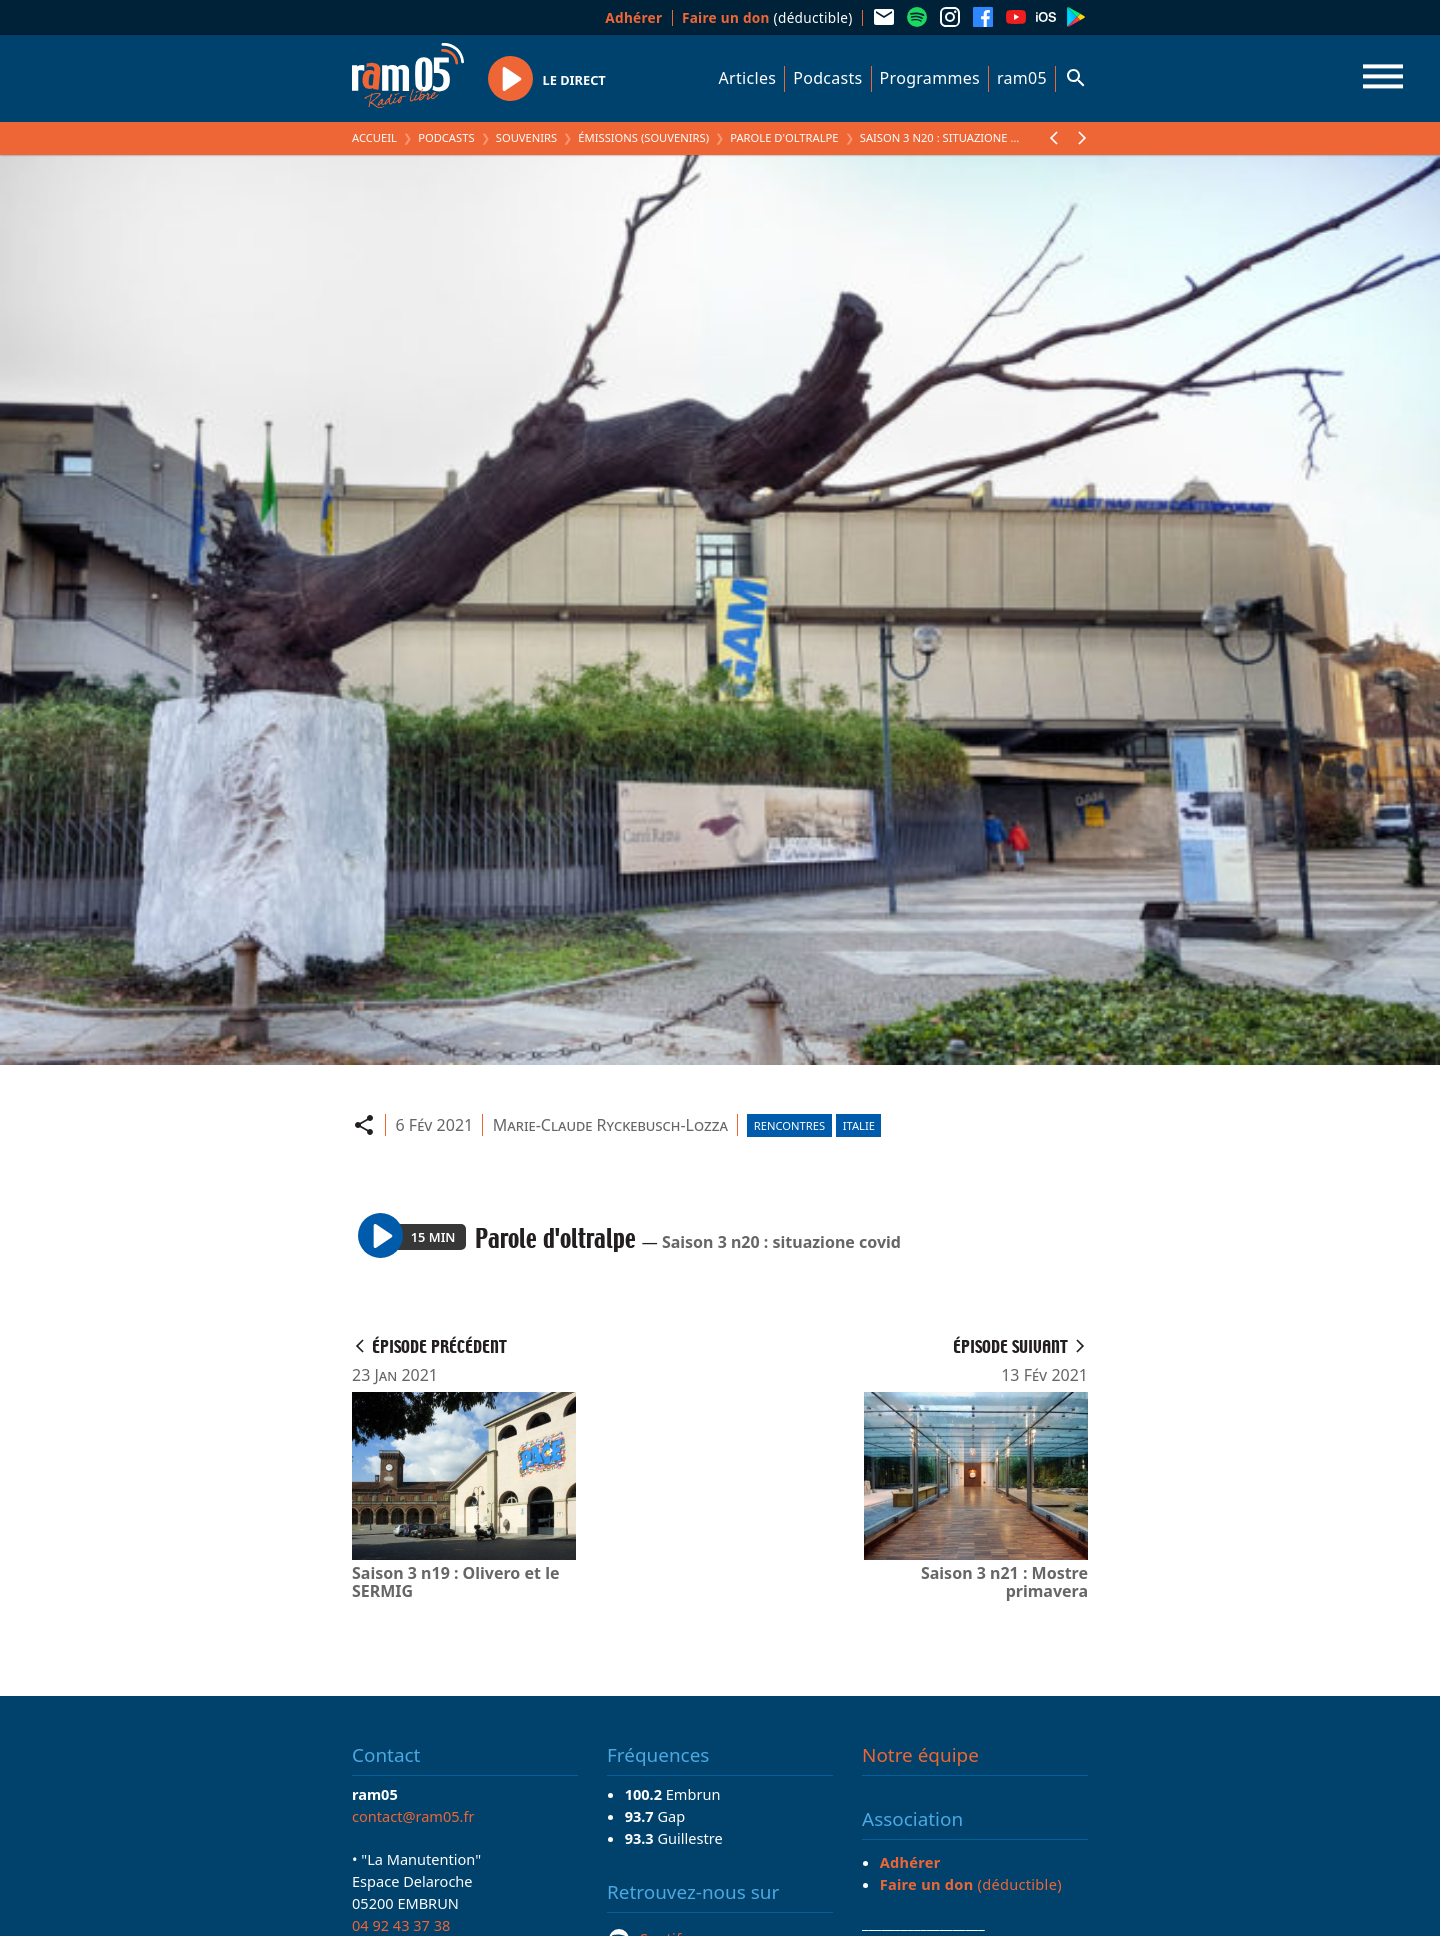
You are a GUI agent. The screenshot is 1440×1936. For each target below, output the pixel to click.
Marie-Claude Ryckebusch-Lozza (610, 1125)
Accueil (374, 137)
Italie (859, 1125)
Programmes (930, 78)
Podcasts (827, 78)
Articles (748, 78)
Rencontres (789, 1125)
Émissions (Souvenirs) (643, 137)
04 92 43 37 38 (401, 1925)
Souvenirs (526, 137)
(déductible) (767, 17)
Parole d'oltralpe (784, 137)
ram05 (1022, 78)
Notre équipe (920, 1755)
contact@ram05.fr (413, 1816)
